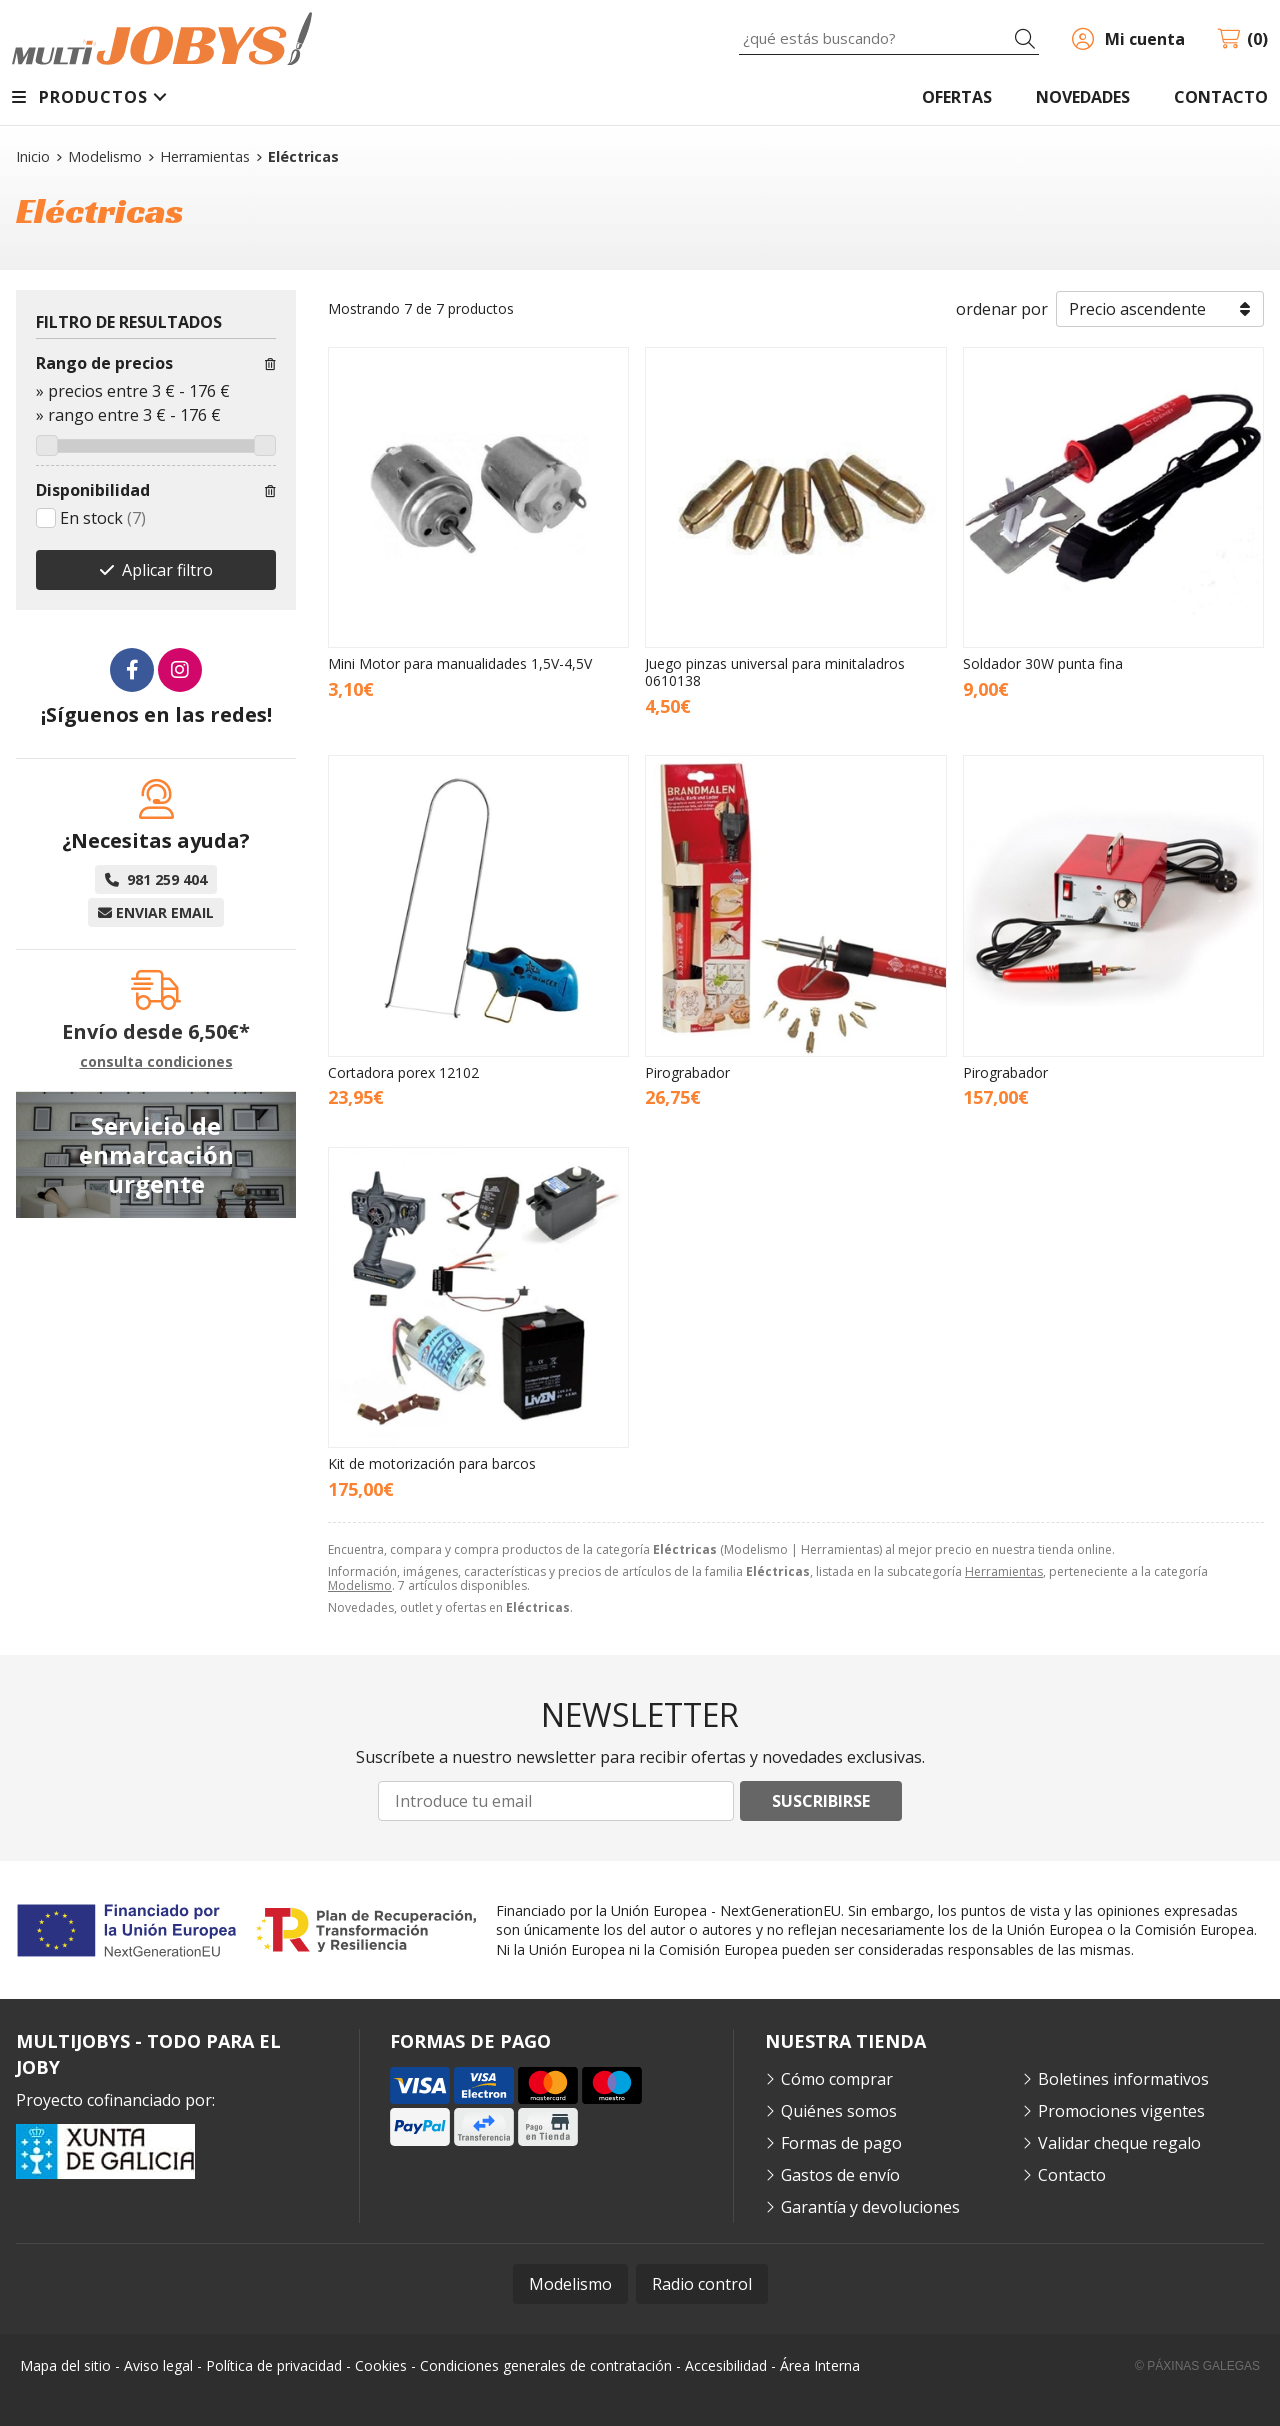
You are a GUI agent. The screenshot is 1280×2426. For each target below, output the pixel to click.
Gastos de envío (840, 2175)
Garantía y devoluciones (870, 2207)
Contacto (1072, 2175)
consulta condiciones (156, 1062)
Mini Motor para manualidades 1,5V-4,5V (460, 663)
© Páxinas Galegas (1197, 2366)
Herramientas (1004, 1571)
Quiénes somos (839, 2111)
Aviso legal (158, 2365)
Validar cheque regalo (1119, 2143)
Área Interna (820, 2365)
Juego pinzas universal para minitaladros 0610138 (775, 672)
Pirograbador (687, 1072)
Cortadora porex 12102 (403, 1072)
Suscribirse (821, 1801)
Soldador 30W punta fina (1043, 663)
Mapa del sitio (65, 2365)
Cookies (381, 2365)
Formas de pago (841, 2143)
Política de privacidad (274, 2365)
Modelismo (360, 1585)
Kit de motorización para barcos (432, 1463)
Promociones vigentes (1121, 2111)
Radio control (702, 2284)
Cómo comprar (837, 2079)
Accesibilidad (726, 2365)
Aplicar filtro (167, 570)
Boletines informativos (1123, 2079)
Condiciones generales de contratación (546, 2365)
